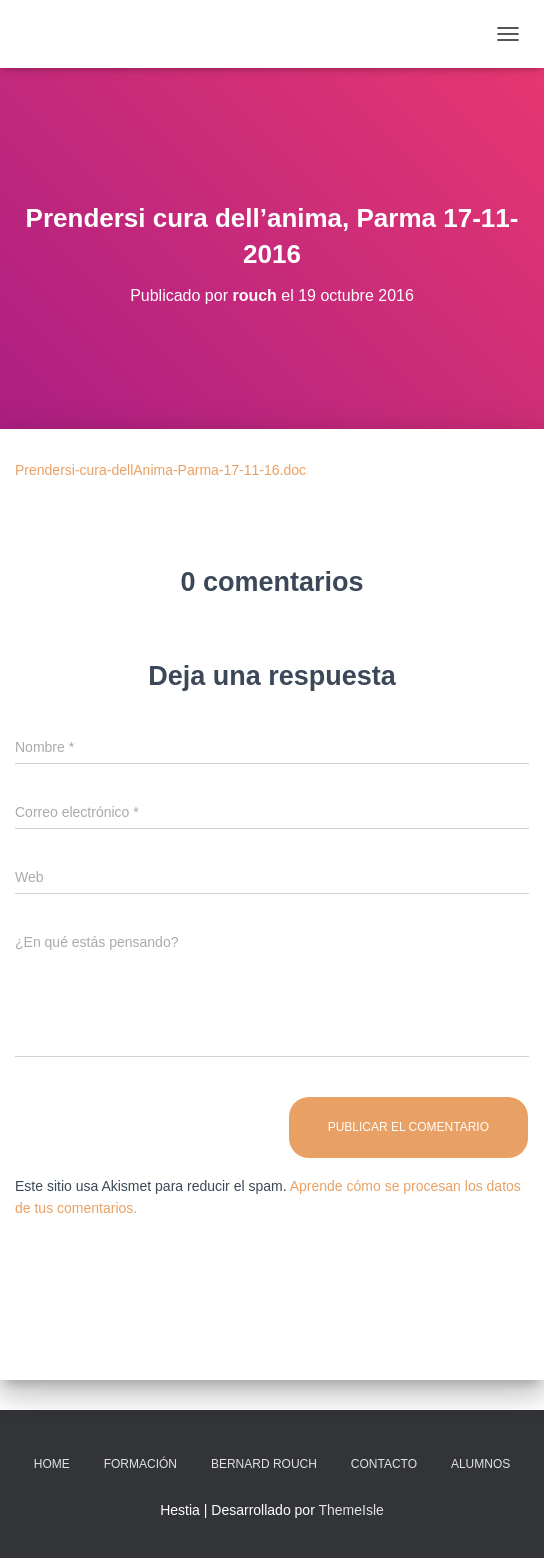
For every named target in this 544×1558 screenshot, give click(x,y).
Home (52, 1464)
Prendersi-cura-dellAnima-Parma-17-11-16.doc (160, 470)
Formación (140, 1464)
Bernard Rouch (264, 1464)
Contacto (384, 1464)
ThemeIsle (350, 1510)
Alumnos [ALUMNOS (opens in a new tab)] (480, 1464)
